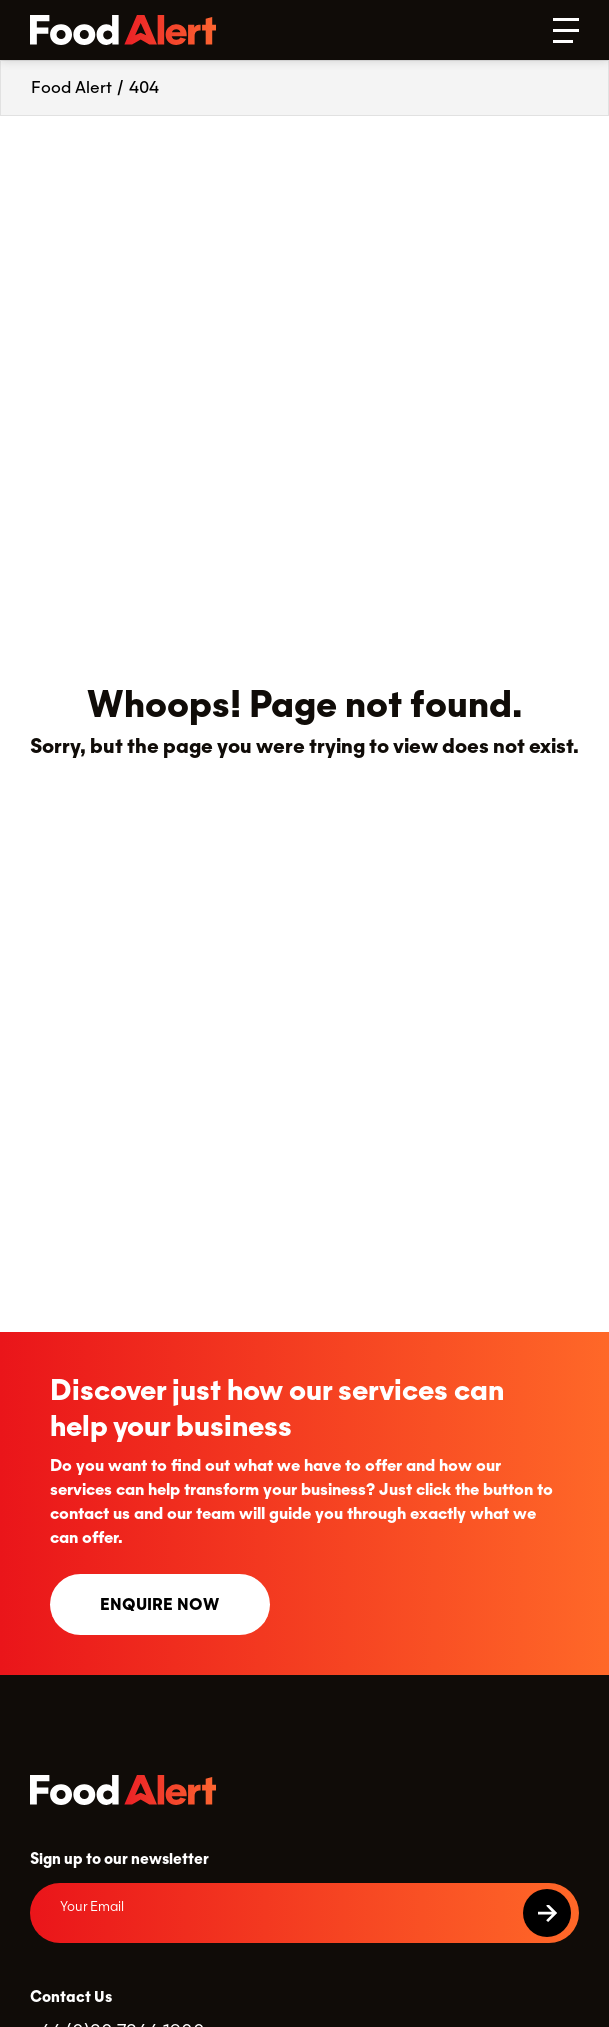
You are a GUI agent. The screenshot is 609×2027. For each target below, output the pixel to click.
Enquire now (159, 1604)
